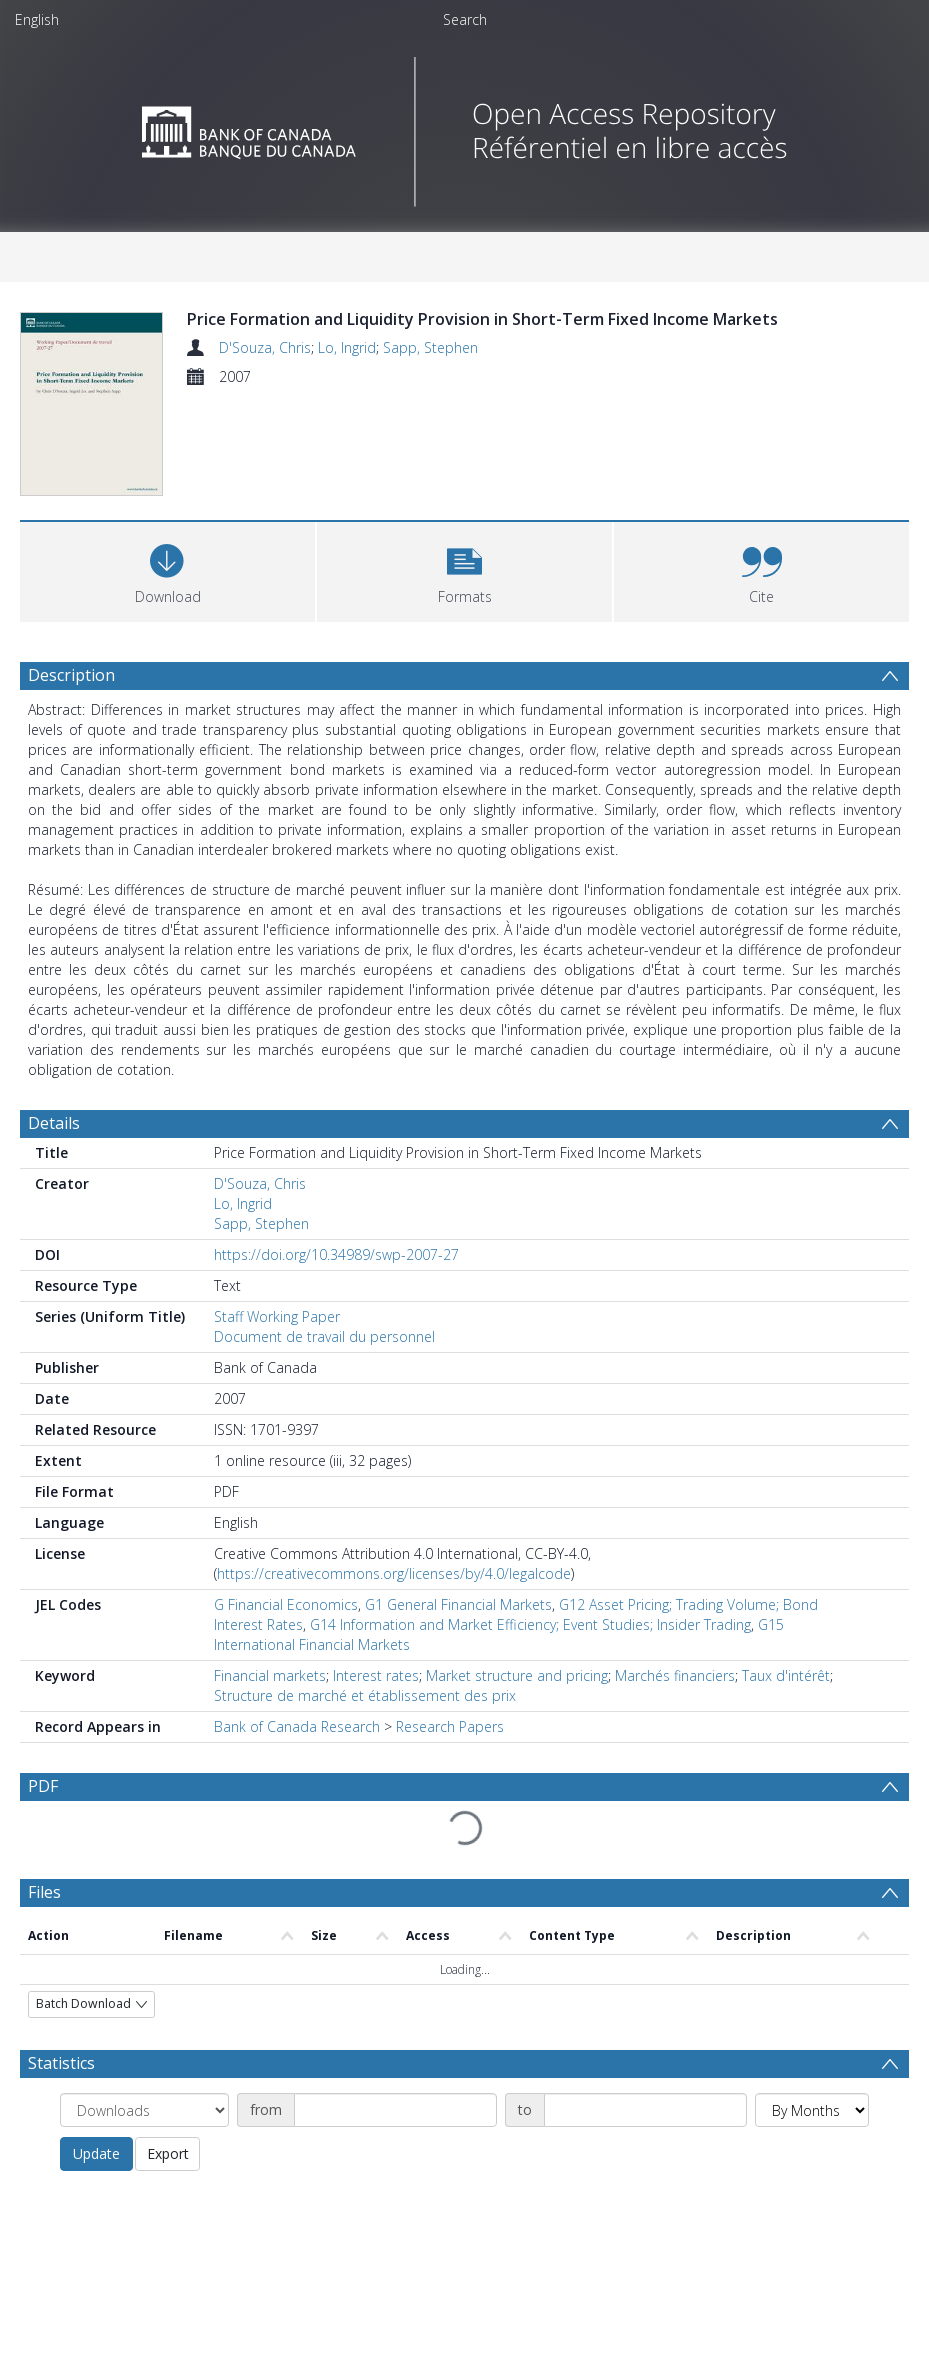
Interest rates (376, 1693)
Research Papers (450, 1744)
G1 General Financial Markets (458, 1622)
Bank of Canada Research (297, 1744)
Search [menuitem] (465, 19)
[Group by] (144, 2128)
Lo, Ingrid (347, 347)
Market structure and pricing (517, 1693)
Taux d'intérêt (786, 1693)
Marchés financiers (675, 1693)
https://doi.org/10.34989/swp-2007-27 (336, 1272)
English (37, 19)
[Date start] (395, 2128)
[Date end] (645, 2128)
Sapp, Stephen (430, 347)
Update (96, 2171)
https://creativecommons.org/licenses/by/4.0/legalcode (394, 1591)
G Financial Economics (286, 1622)
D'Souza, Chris (265, 347)
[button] (464, 587)
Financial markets (270, 1693)
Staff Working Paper (277, 1334)
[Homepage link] (464, 126)
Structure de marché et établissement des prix (365, 1713)
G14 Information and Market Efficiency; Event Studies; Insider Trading (530, 1642)
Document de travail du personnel (324, 1354)
